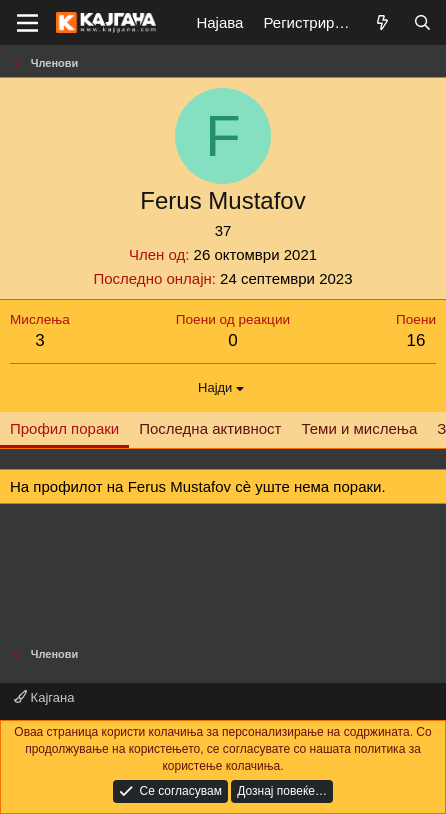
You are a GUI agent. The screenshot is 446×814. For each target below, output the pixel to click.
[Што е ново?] (382, 22)
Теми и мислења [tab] (359, 428)
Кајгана (44, 697)
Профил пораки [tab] (64, 428)
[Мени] (27, 23)
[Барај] (422, 22)
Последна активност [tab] (210, 428)
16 (416, 340)
